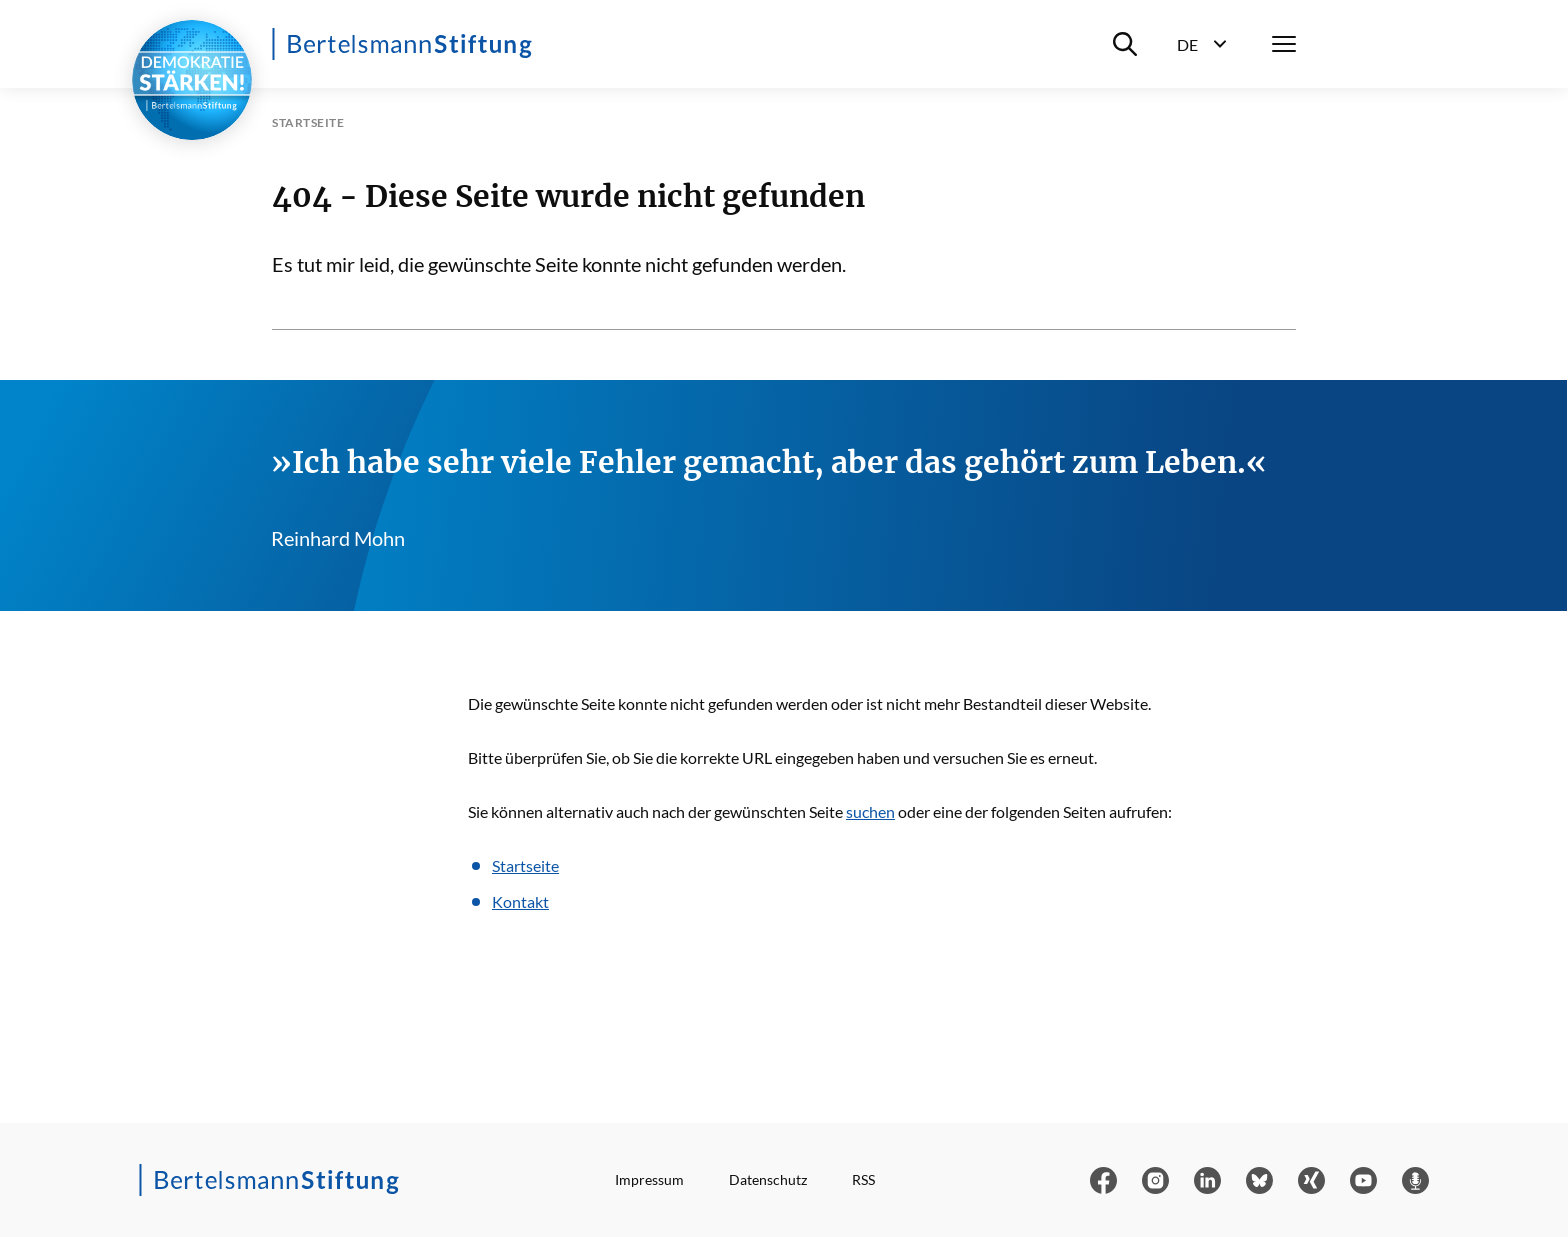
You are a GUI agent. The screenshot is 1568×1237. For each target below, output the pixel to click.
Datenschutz (768, 1179)
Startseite (525, 865)
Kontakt (520, 901)
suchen (870, 811)
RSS (863, 1179)
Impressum (649, 1179)
